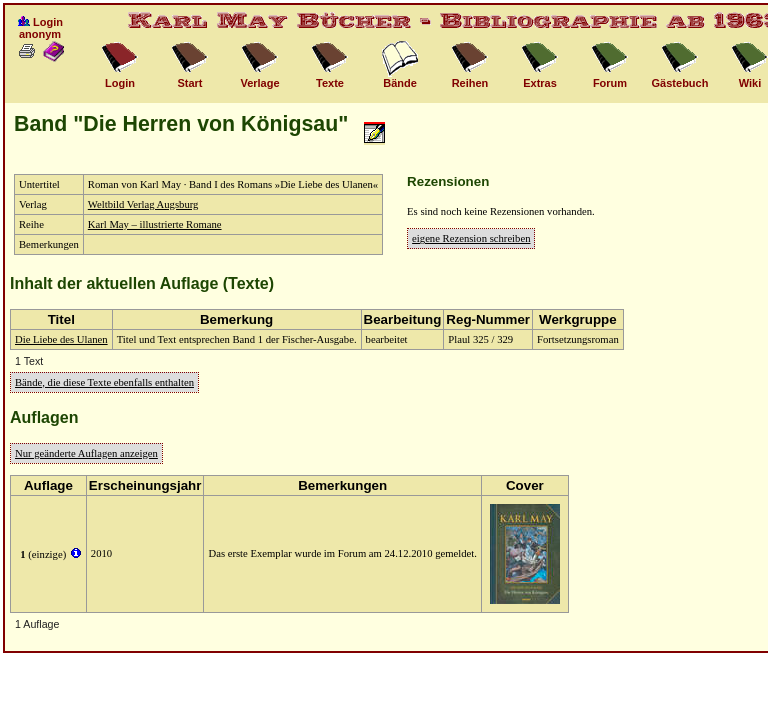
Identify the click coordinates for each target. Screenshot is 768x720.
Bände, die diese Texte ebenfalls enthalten (104, 382)
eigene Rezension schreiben (471, 238)
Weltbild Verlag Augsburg (143, 204)
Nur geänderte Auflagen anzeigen (86, 453)
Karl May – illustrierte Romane (155, 224)
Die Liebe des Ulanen (61, 339)
